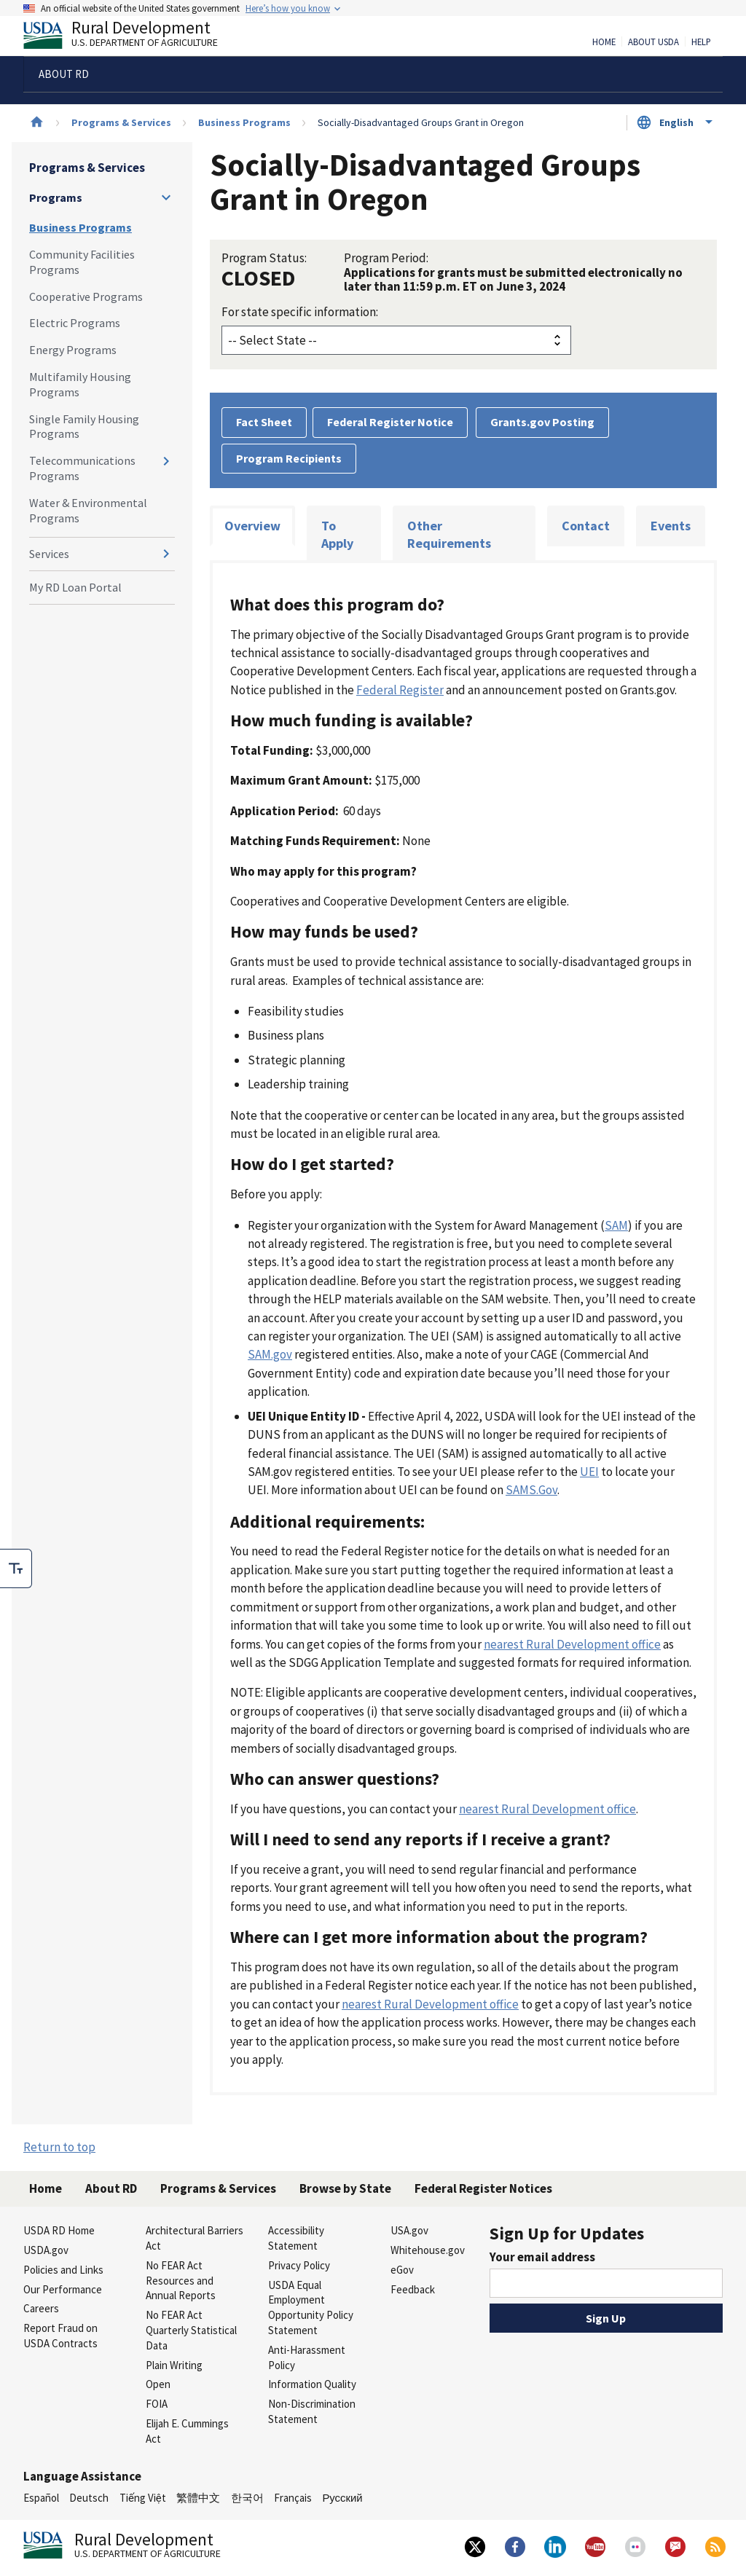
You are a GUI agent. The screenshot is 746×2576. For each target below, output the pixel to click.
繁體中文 (198, 2498)
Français (293, 2498)
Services (49, 553)
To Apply (337, 534)
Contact (586, 525)
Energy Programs (73, 349)
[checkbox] (16, 1568)
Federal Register (400, 690)
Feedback (412, 2289)
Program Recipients (289, 458)
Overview (252, 525)
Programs (55, 197)
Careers (41, 2308)
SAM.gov (270, 1354)
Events (671, 525)
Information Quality (312, 2384)
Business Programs (244, 122)
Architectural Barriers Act (194, 2238)
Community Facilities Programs (82, 262)
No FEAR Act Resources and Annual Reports (181, 2280)
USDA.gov (45, 2250)
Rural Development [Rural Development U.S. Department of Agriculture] (132, 37)
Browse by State (345, 2188)
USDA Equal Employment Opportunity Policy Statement (310, 2307)
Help (701, 42)
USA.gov (409, 2230)
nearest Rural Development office (572, 1644)
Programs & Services (121, 122)
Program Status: (264, 258)
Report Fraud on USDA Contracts (60, 2335)
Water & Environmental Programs (88, 510)
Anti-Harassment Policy (306, 2357)
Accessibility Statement (296, 2238)
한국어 (247, 2498)
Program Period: (386, 258)
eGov (402, 2270)
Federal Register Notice (390, 422)
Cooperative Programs (86, 296)
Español (41, 2498)
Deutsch (89, 2498)
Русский (342, 2498)
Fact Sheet (264, 422)
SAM (616, 1225)
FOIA (157, 2404)
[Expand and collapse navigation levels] (166, 197)
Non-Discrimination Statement (312, 2411)
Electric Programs (74, 322)
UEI (589, 1472)
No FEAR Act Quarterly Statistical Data (191, 2330)
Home (604, 42)
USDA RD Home (59, 2230)
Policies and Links (63, 2270)
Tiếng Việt (142, 2498)
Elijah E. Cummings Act (187, 2431)
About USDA (653, 42)
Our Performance (62, 2289)
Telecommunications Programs (82, 468)
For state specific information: (299, 312)
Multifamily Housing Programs (80, 384)
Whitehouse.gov (427, 2250)
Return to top (59, 2147)
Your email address (542, 2257)
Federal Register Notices (483, 2188)
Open (158, 2384)
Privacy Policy (299, 2265)
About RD (111, 2188)
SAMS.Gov (531, 1490)
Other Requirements (449, 534)
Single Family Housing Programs (84, 426)
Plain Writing (174, 2365)
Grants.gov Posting (542, 422)
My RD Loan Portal (75, 587)
